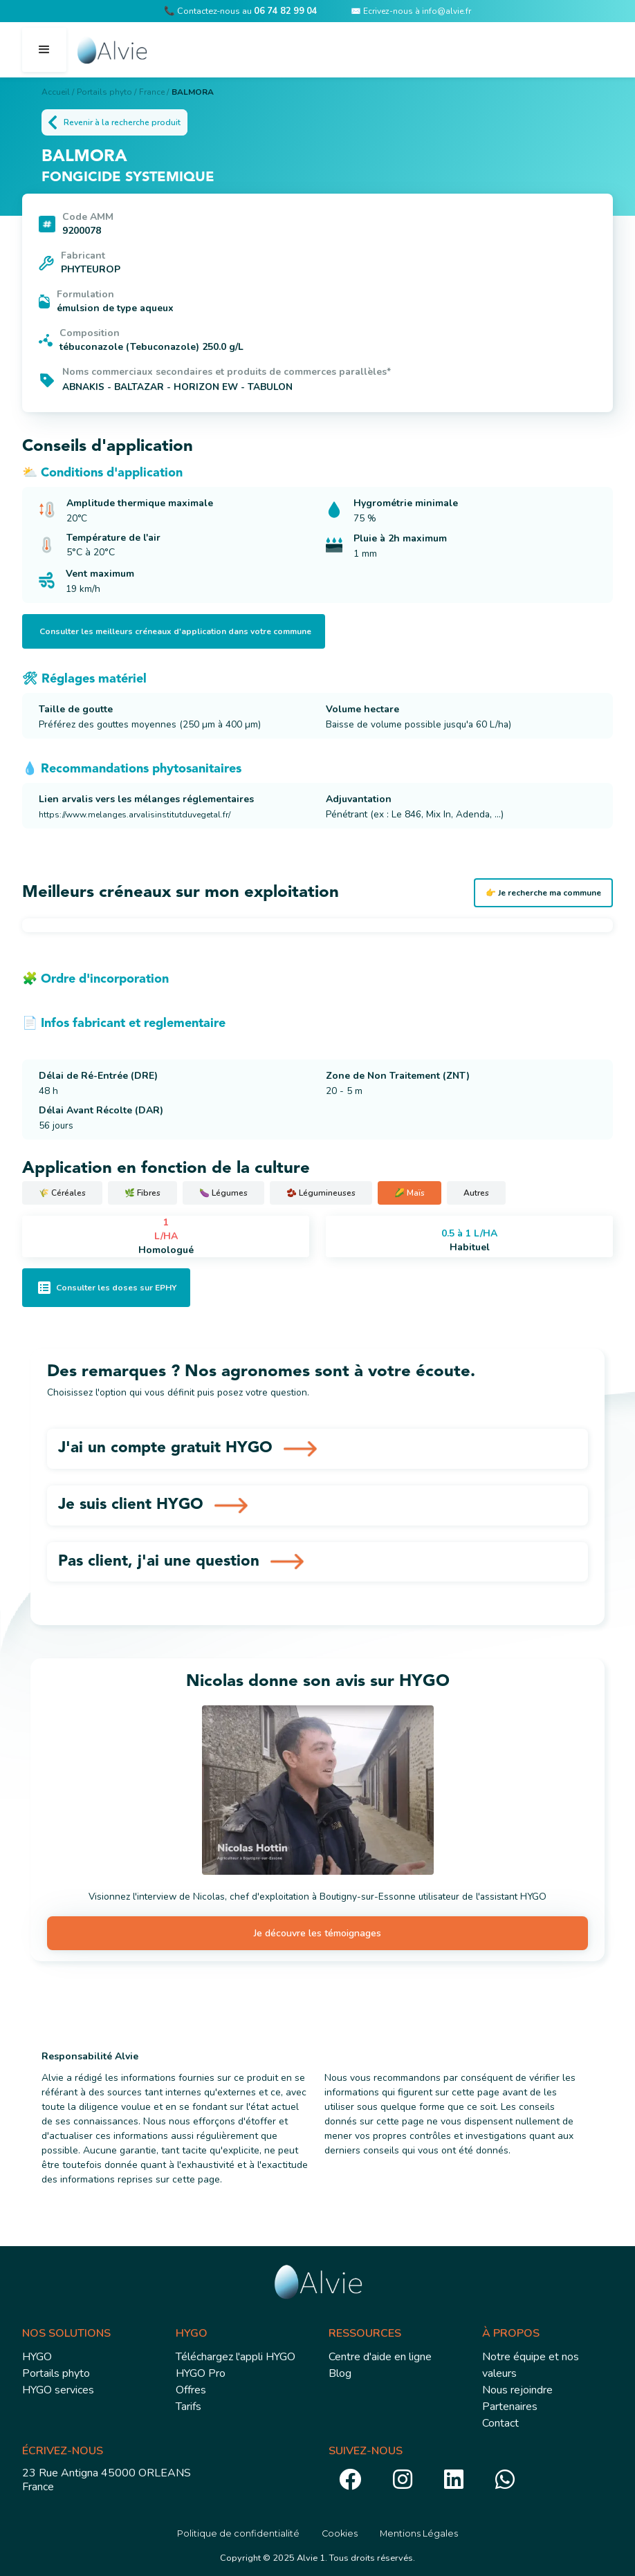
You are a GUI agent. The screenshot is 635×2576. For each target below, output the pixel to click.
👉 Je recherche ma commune (543, 892)
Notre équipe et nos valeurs (530, 2365)
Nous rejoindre (517, 2390)
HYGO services (58, 2390)
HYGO (37, 2356)
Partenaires (509, 2406)
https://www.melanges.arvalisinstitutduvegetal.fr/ (134, 814)
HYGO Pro (201, 2373)
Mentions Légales (419, 2533)
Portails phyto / (106, 92)
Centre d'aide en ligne (380, 2356)
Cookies (340, 2533)
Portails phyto (56, 2373)
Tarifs (188, 2406)
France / (154, 92)
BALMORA (193, 92)
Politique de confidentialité (238, 2533)
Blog (340, 2373)
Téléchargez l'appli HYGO (235, 2356)
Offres (191, 2390)
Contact (500, 2423)
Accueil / (58, 92)
